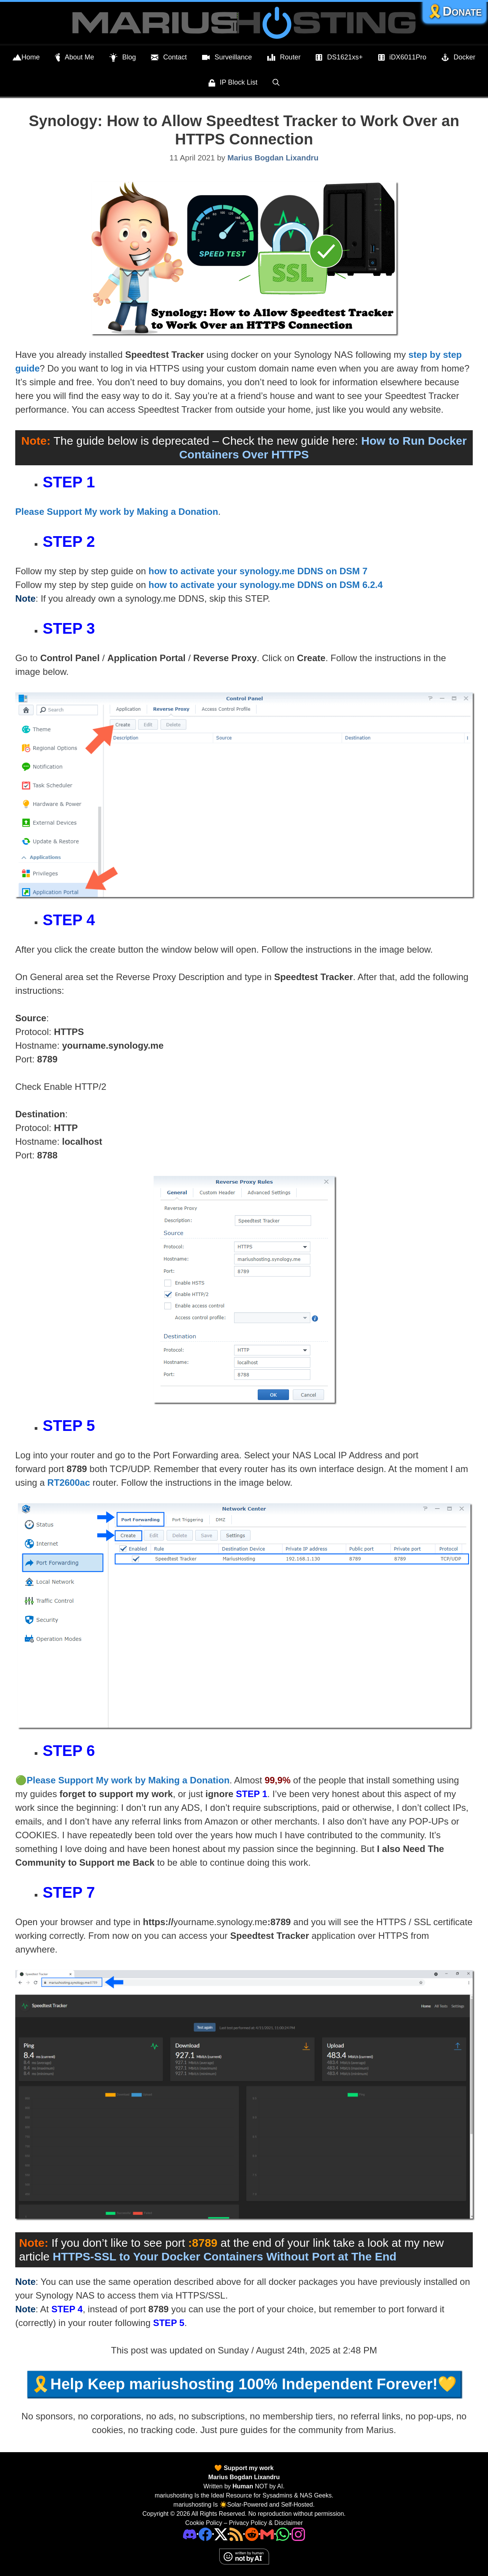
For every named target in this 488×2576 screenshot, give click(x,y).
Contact (169, 57)
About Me (74, 57)
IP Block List (233, 83)
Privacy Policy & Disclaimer (266, 2523)
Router (284, 57)
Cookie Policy (203, 2523)
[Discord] (189, 2534)
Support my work (247, 2468)
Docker (458, 57)
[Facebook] (205, 2534)
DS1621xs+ (339, 57)
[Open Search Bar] (276, 82)
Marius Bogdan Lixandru (244, 2477)
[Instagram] (298, 2534)
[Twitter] (221, 2534)
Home (26, 57)
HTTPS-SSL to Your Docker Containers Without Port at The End (224, 2256)
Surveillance (227, 57)
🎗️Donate (454, 11)
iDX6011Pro (402, 57)
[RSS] (236, 2534)
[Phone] (251, 2534)
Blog (122, 57)
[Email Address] (267, 2534)
